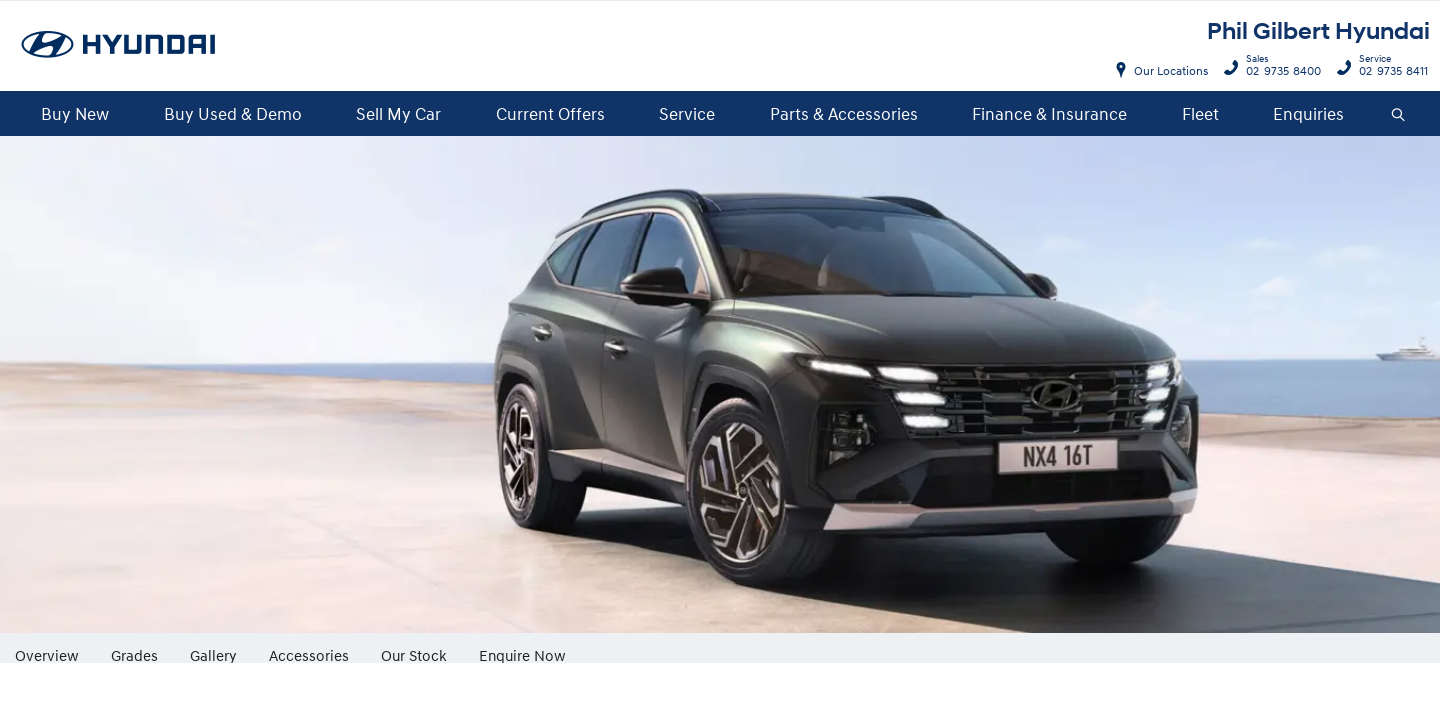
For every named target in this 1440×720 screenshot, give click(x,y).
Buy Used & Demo (233, 113)
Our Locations (1171, 70)
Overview (47, 654)
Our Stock (414, 654)
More (611, 648)
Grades (134, 654)
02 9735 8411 (1389, 68)
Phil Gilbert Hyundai (1318, 31)
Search (1390, 114)
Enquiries (1308, 113)
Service (687, 113)
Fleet (1200, 113)
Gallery (213, 654)
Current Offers (550, 113)
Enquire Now (522, 654)
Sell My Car (398, 113)
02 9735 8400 (1279, 68)
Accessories (309, 654)
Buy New (75, 113)
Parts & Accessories (844, 113)
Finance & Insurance (1049, 113)
